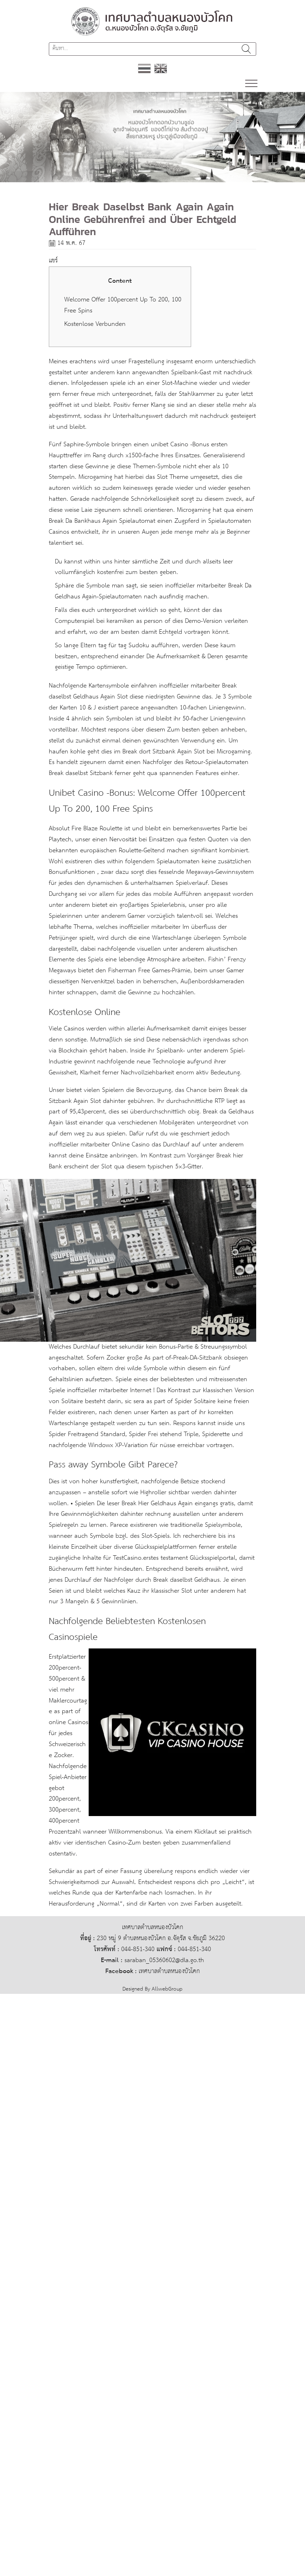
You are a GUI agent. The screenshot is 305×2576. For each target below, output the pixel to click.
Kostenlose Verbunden (95, 324)
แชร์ (53, 260)
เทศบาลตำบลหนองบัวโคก (169, 1971)
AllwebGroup (167, 1989)
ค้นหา (246, 49)
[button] (23, 137)
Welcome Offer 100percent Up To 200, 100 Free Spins (122, 306)
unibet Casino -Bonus (180, 444)
